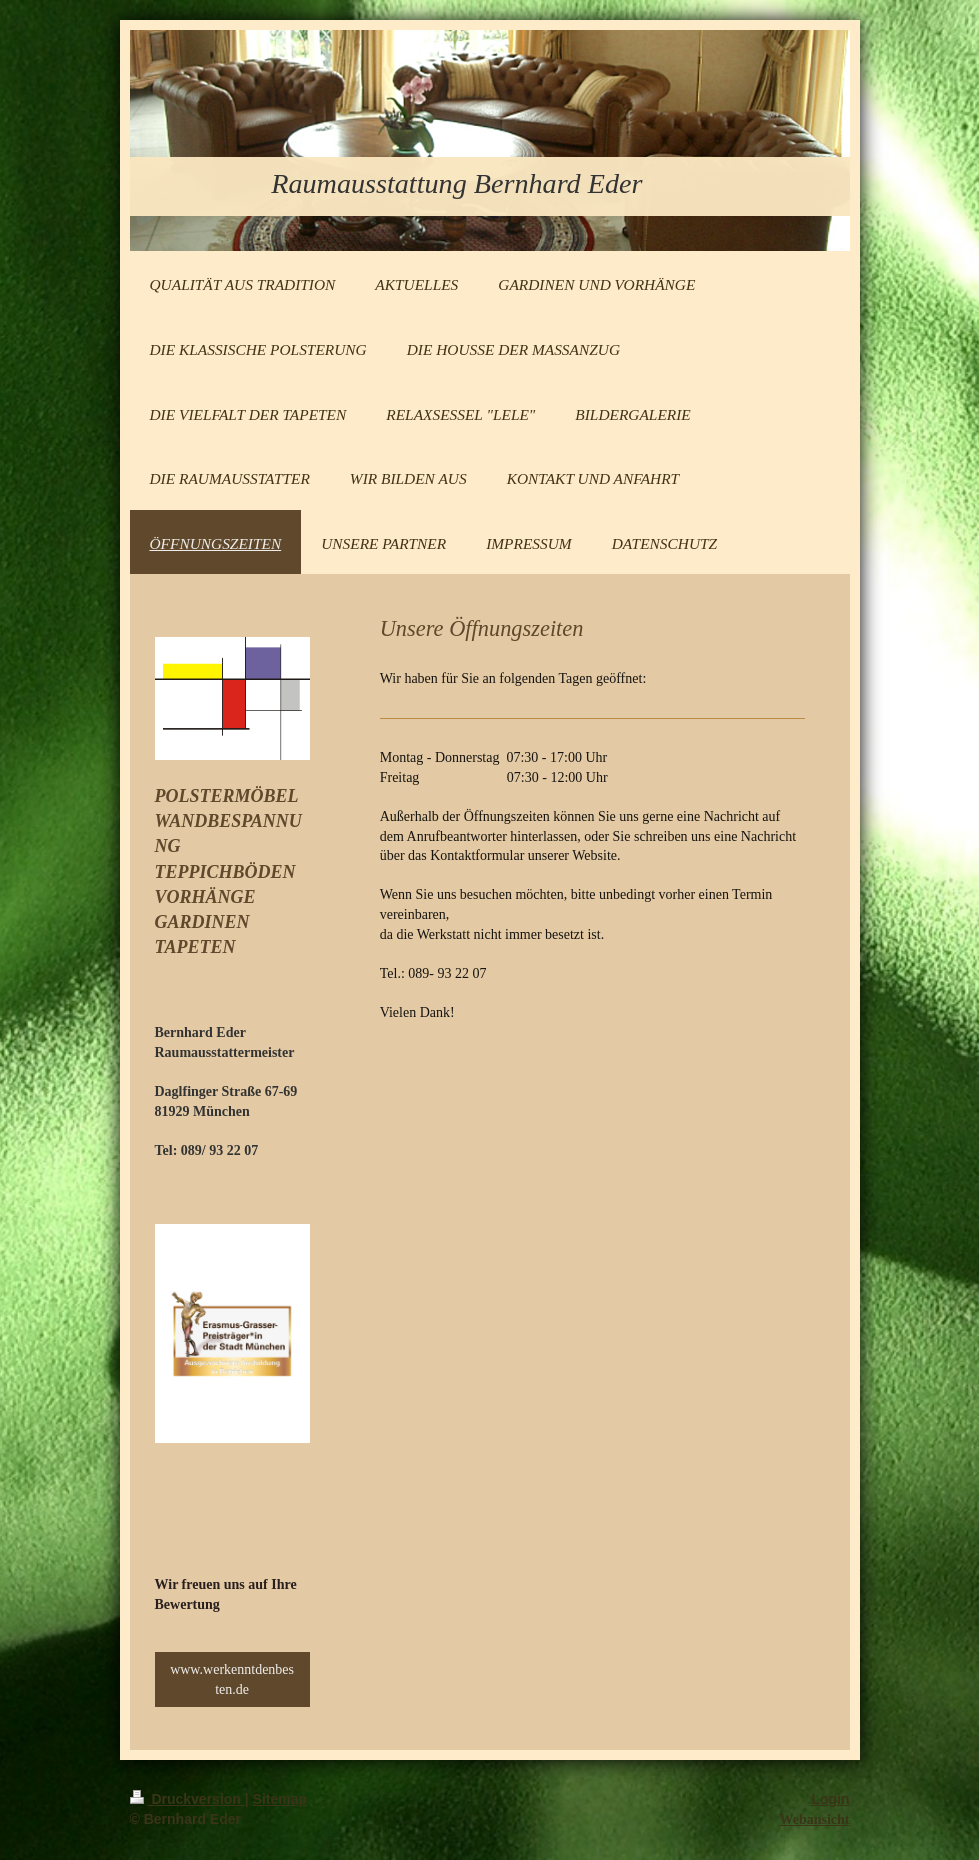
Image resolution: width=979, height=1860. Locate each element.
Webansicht (814, 1819)
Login (830, 1799)
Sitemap (280, 1799)
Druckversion (187, 1799)
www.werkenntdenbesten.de (232, 1679)
